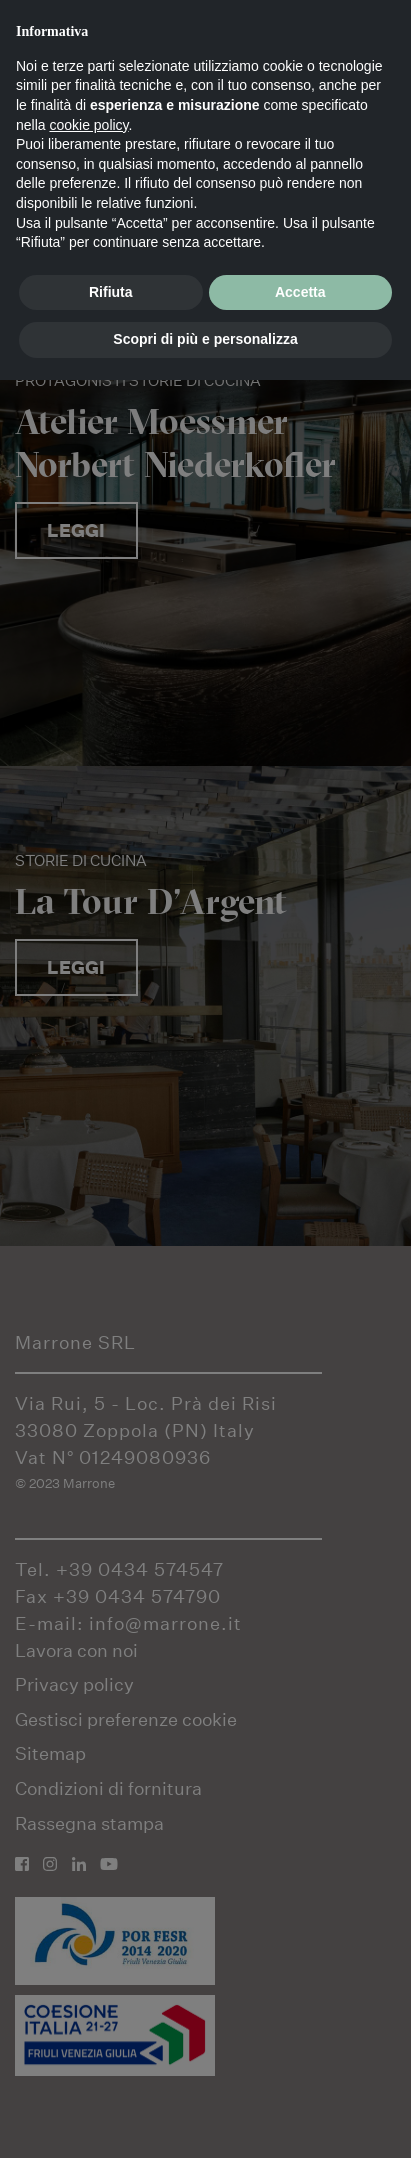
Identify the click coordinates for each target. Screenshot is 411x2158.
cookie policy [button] (88, 125)
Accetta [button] (300, 292)
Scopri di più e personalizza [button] (205, 339)
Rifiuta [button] (111, 292)
